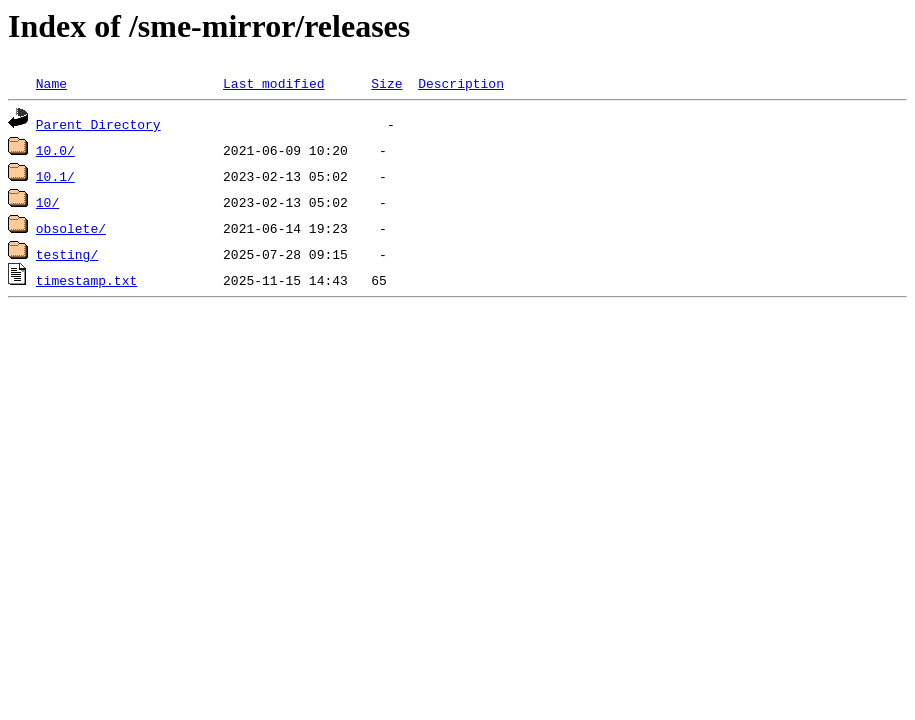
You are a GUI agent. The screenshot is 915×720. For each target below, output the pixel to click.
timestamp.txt (86, 280)
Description (461, 83)
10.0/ (55, 150)
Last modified (273, 83)
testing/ (67, 254)
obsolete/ (71, 228)
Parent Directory (98, 124)
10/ (47, 202)
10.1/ (55, 176)
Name (51, 83)
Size (386, 83)
